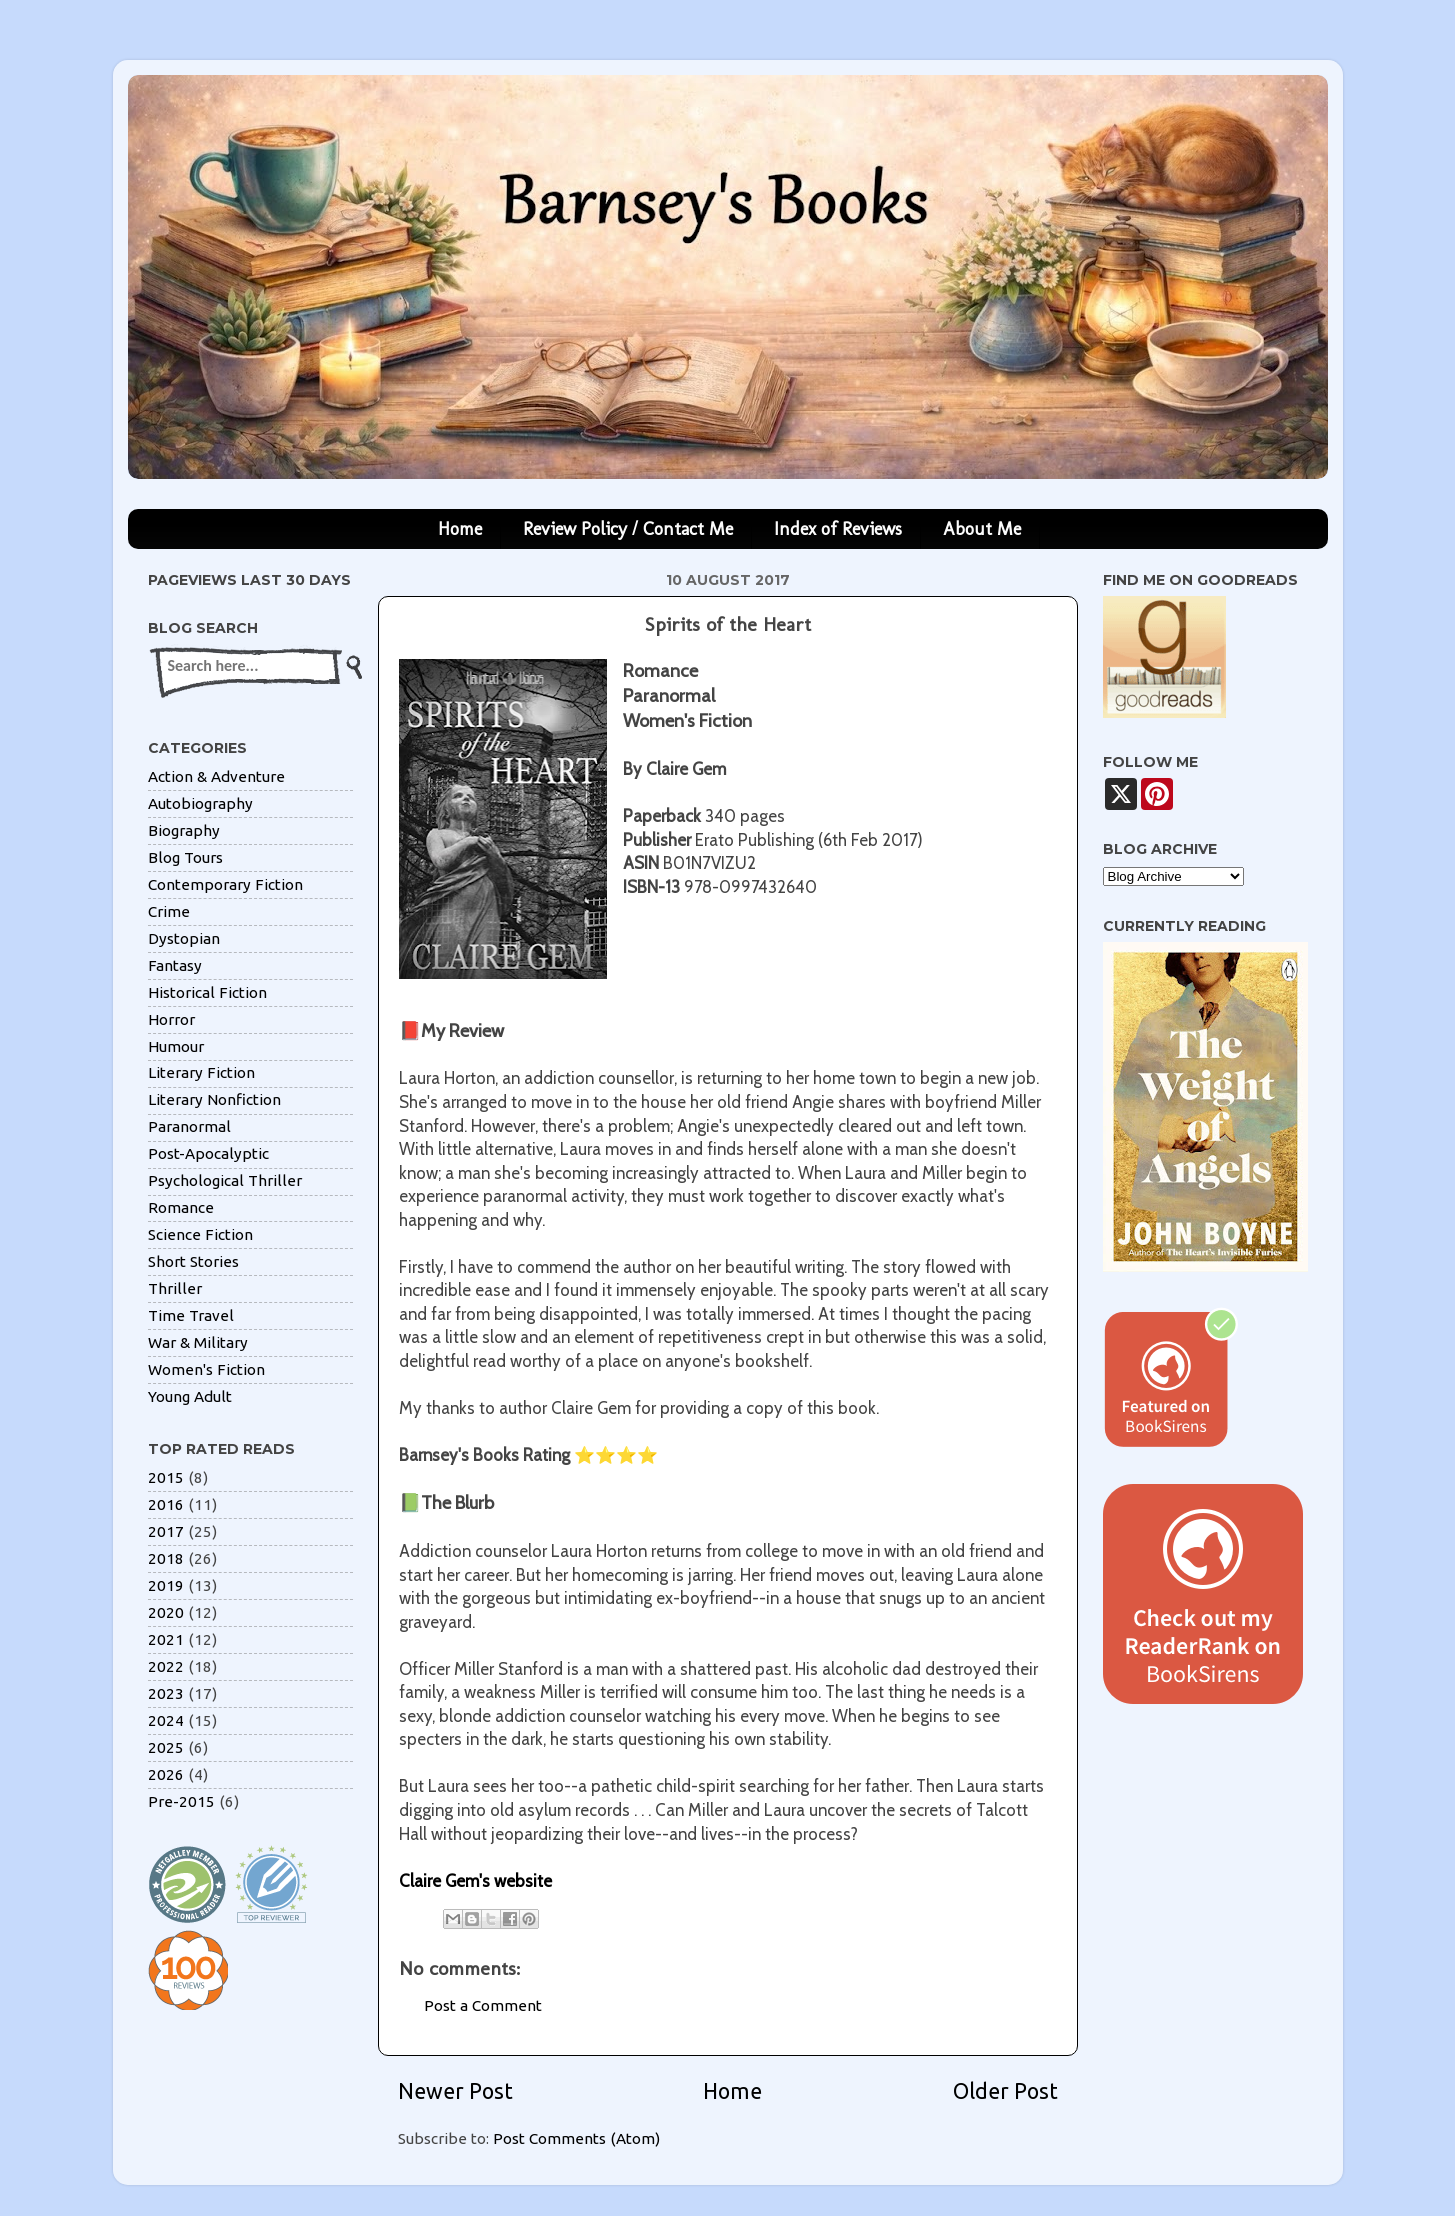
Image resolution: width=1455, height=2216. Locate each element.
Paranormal (189, 1126)
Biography (184, 830)
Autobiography (200, 803)
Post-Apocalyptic (208, 1153)
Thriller (175, 1288)
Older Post (1005, 2091)
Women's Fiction (206, 1369)
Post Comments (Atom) (576, 2138)
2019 (166, 1585)
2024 (166, 1720)
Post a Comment (483, 2005)
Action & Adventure (216, 776)
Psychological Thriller (225, 1180)
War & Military (198, 1342)
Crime (169, 911)
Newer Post (455, 2091)
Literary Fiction (201, 1072)
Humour (176, 1046)
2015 (166, 1477)
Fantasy (175, 965)
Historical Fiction (207, 992)
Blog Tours (185, 857)
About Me (982, 529)
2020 (166, 1612)
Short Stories (193, 1261)
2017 (166, 1531)
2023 (166, 1693)
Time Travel (191, 1315)
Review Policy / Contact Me (628, 529)
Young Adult (190, 1396)
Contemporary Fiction (225, 884)
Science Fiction (200, 1234)
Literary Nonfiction (214, 1099)
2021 (166, 1639)
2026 (166, 1774)
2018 (166, 1558)
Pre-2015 (181, 1801)
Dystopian (184, 938)
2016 (166, 1504)
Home (460, 529)
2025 (166, 1747)
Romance (181, 1207)
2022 (166, 1666)
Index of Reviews (838, 529)
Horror (171, 1019)
